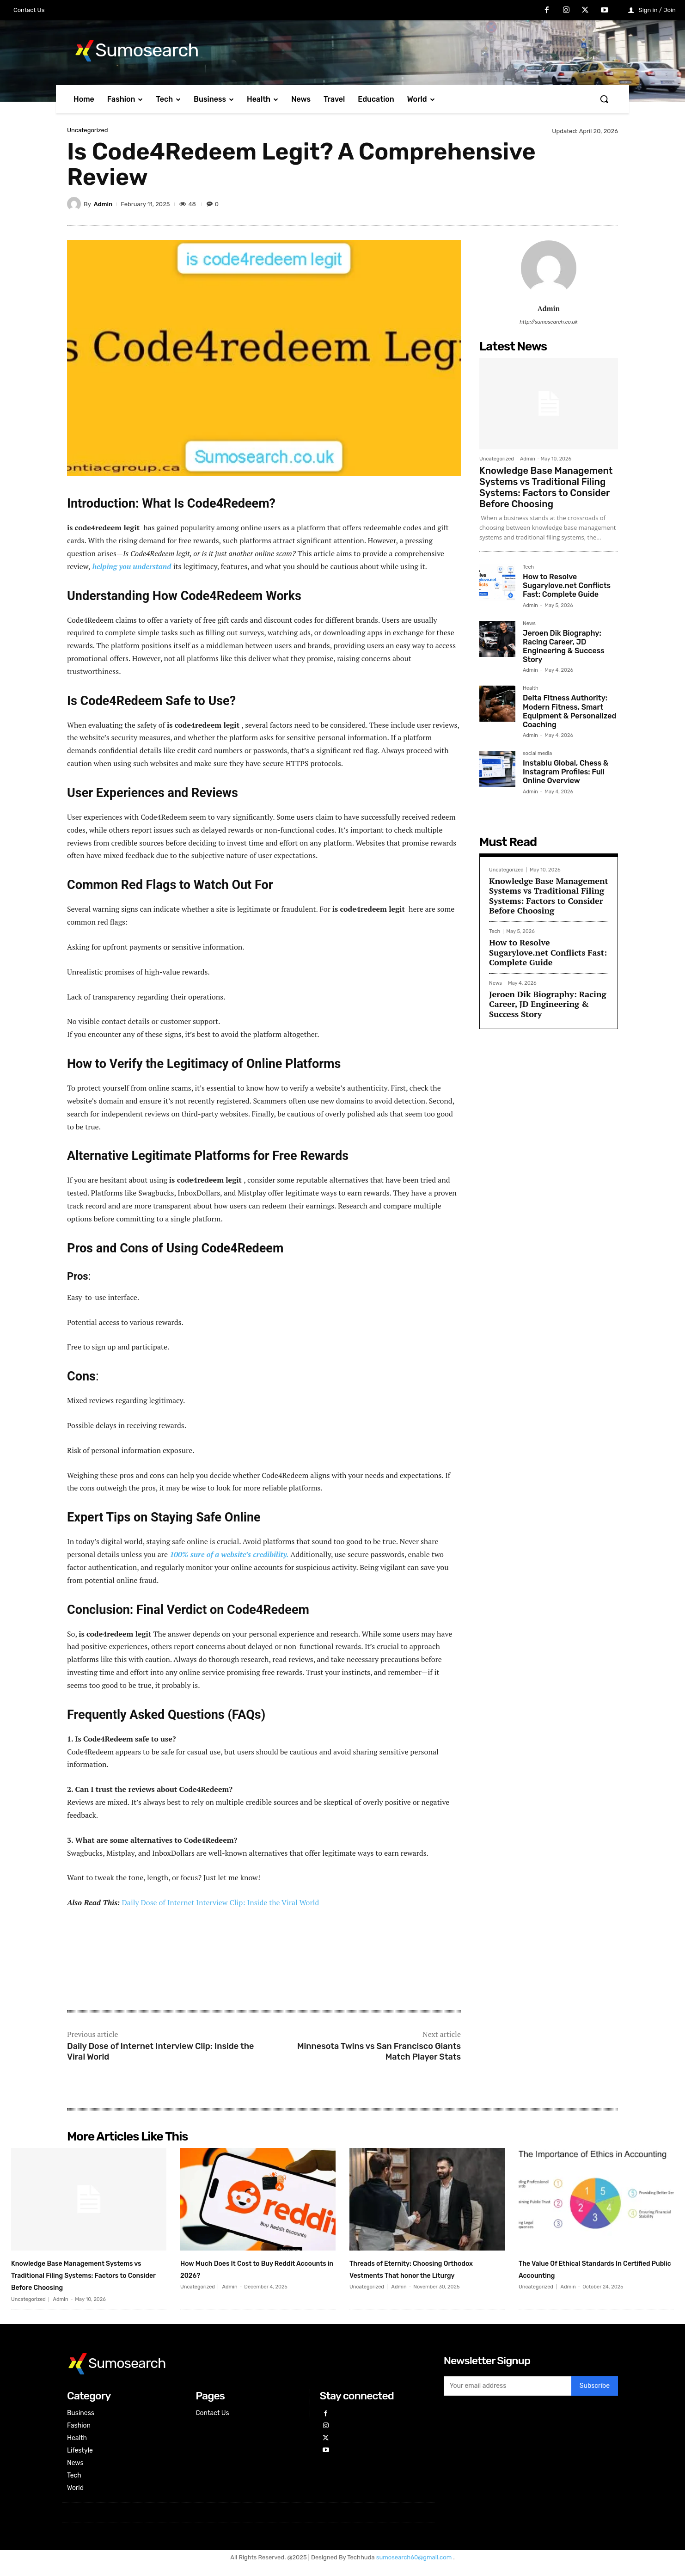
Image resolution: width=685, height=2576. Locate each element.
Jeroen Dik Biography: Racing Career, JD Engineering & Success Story (564, 646)
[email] (507, 2398)
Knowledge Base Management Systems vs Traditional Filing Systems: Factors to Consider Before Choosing (545, 487)
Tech (528, 567)
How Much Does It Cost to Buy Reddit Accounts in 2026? (253, 2268)
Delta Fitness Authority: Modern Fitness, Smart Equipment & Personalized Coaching (569, 711)
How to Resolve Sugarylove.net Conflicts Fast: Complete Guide (567, 585)
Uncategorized (87, 130)
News (529, 623)
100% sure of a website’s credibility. (228, 1554)
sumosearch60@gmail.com (414, 2569)
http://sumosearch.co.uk (549, 322)
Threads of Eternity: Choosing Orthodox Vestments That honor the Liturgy (422, 2274)
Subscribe (595, 2398)
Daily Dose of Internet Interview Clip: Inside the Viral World (220, 1902)
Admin (103, 204)
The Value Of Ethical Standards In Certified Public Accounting (594, 2268)
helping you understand (130, 566)
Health (530, 688)
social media (537, 753)
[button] (604, 99)
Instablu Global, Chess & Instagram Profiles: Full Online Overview (565, 772)
